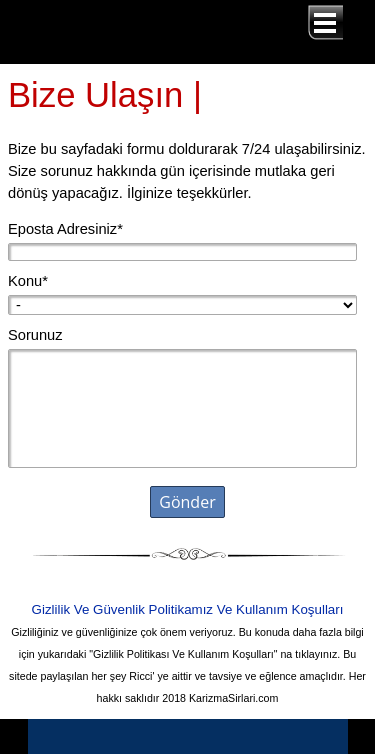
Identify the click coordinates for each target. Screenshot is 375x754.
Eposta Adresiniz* (65, 229)
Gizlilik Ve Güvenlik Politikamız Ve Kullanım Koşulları (188, 609)
